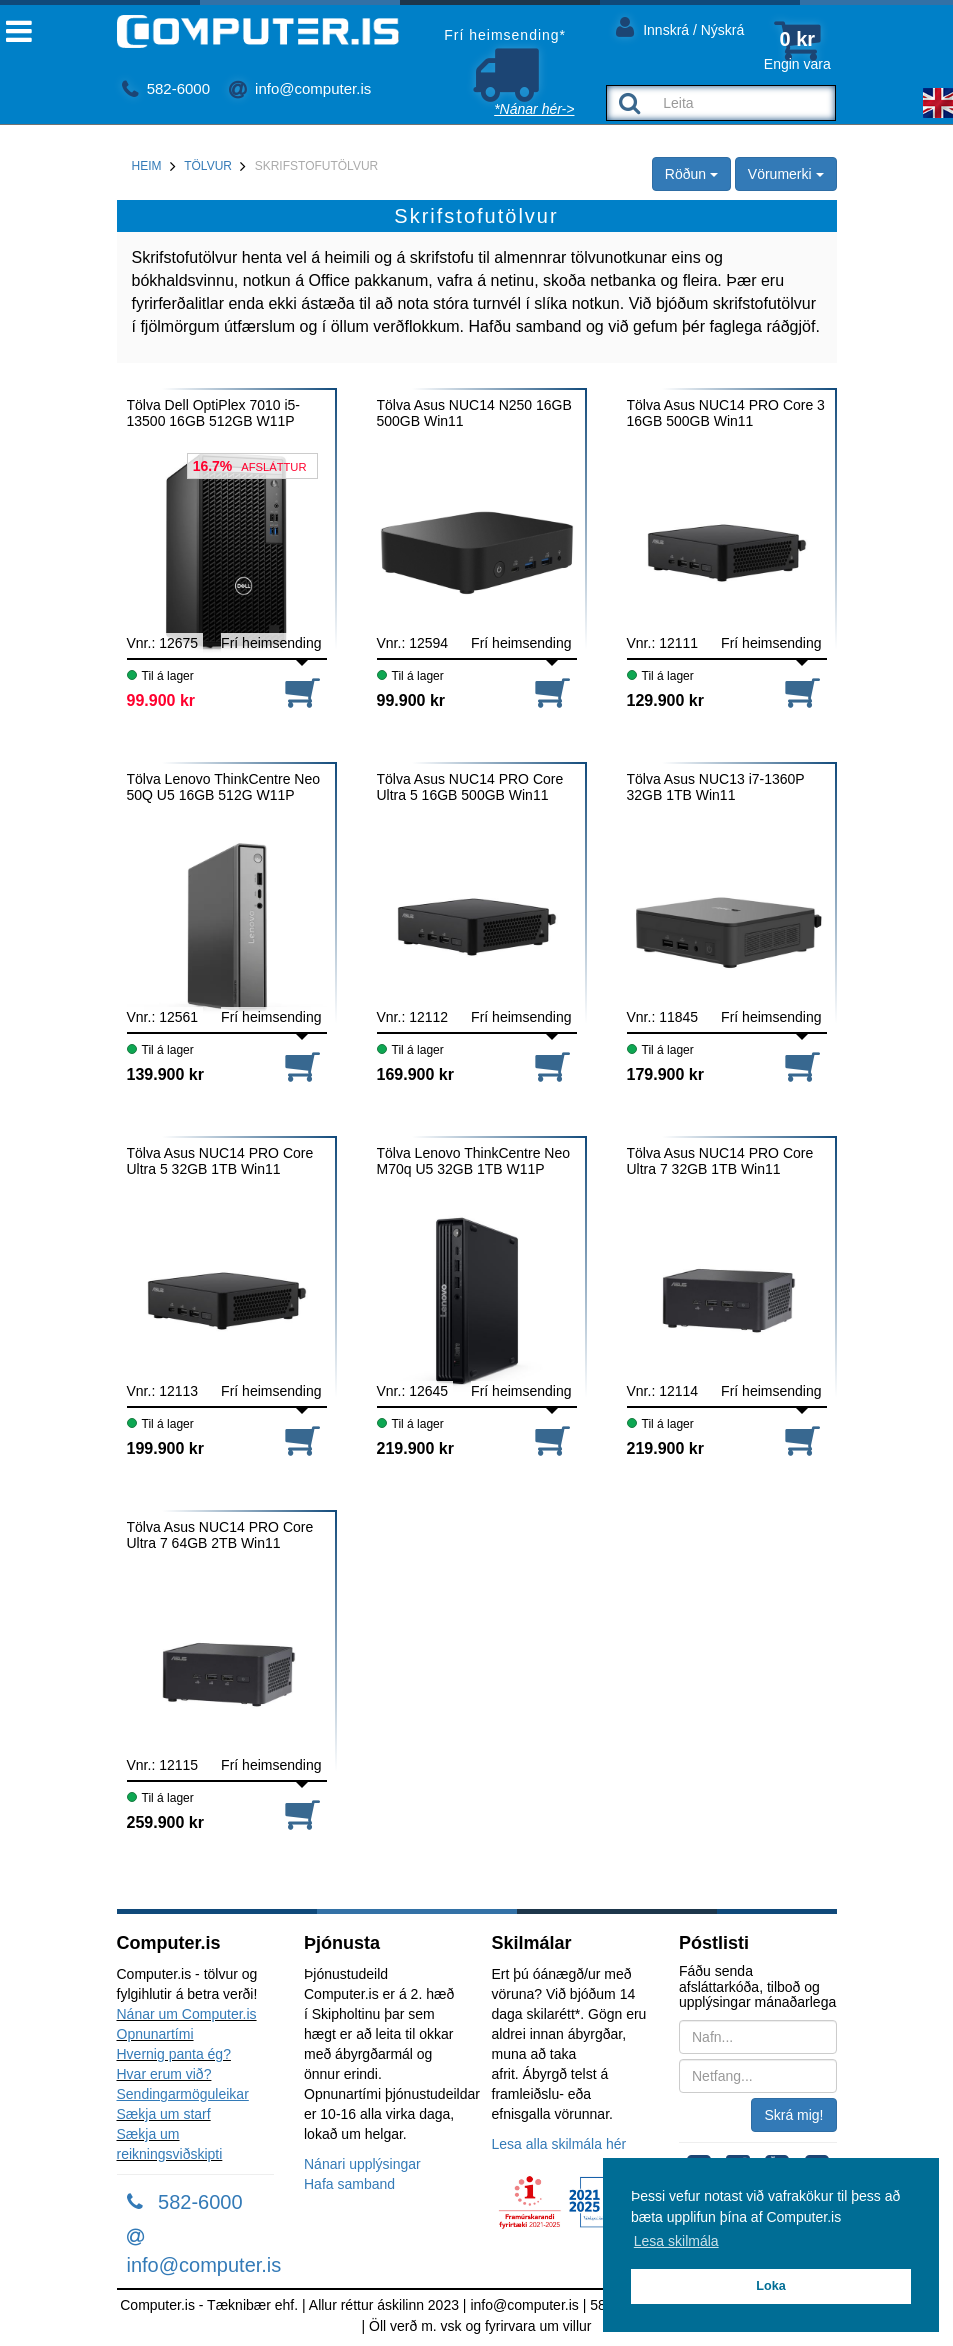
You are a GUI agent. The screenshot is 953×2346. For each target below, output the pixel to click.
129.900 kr (665, 700)
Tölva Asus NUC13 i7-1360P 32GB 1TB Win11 (716, 787)
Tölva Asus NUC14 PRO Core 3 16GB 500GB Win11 (726, 413)
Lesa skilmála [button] (676, 2241)
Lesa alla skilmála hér (559, 2144)
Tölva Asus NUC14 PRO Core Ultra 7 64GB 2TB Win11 (220, 1535)
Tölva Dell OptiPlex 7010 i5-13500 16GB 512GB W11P (214, 413)
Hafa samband (349, 2184)
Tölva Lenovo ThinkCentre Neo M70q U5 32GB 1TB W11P (474, 1161)
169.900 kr (415, 1074)
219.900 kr (415, 1448)
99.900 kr (161, 700)
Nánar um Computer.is (187, 2014)
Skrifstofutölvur (317, 166)
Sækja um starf (164, 2114)
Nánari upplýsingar (362, 2164)
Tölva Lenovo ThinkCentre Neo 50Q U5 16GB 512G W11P (224, 787)
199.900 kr (165, 1448)
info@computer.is (300, 88)
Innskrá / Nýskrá (680, 26)
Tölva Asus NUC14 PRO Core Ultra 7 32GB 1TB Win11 (720, 1161)
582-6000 (166, 88)
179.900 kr (665, 1074)
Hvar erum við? (164, 2074)
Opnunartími (155, 2034)
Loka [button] (770, 2286)
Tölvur (208, 166)
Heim (147, 166)
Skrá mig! (793, 2115)
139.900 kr (165, 1074)
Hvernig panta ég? (174, 2054)
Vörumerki (786, 174)
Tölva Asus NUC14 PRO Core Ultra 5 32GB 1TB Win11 (220, 1161)
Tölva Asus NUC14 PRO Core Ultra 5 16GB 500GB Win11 (470, 787)
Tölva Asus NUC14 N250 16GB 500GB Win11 (474, 413)
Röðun (691, 174)
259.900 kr (165, 1822)
